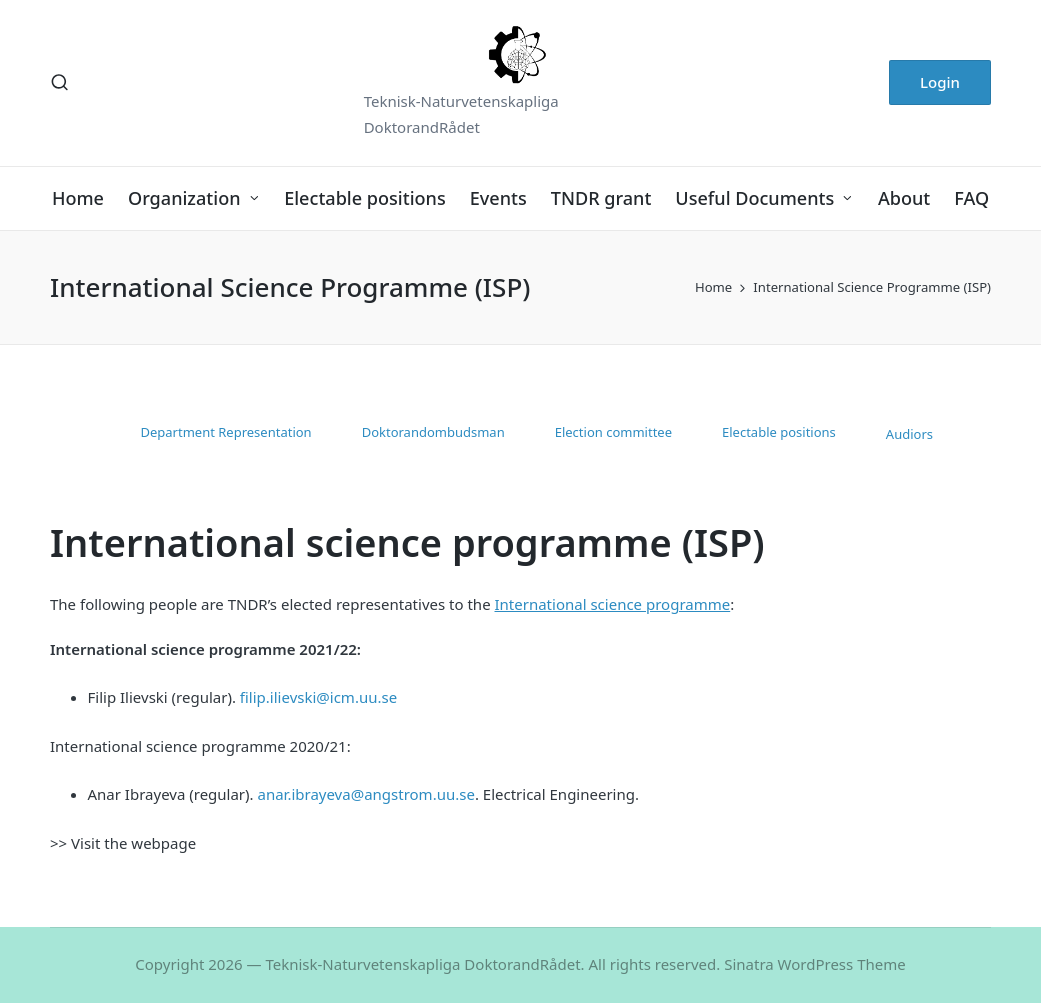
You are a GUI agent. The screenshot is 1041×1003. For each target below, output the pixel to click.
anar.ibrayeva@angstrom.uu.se (365, 794)
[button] (940, 82)
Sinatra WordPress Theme (815, 964)
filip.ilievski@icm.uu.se (318, 697)
